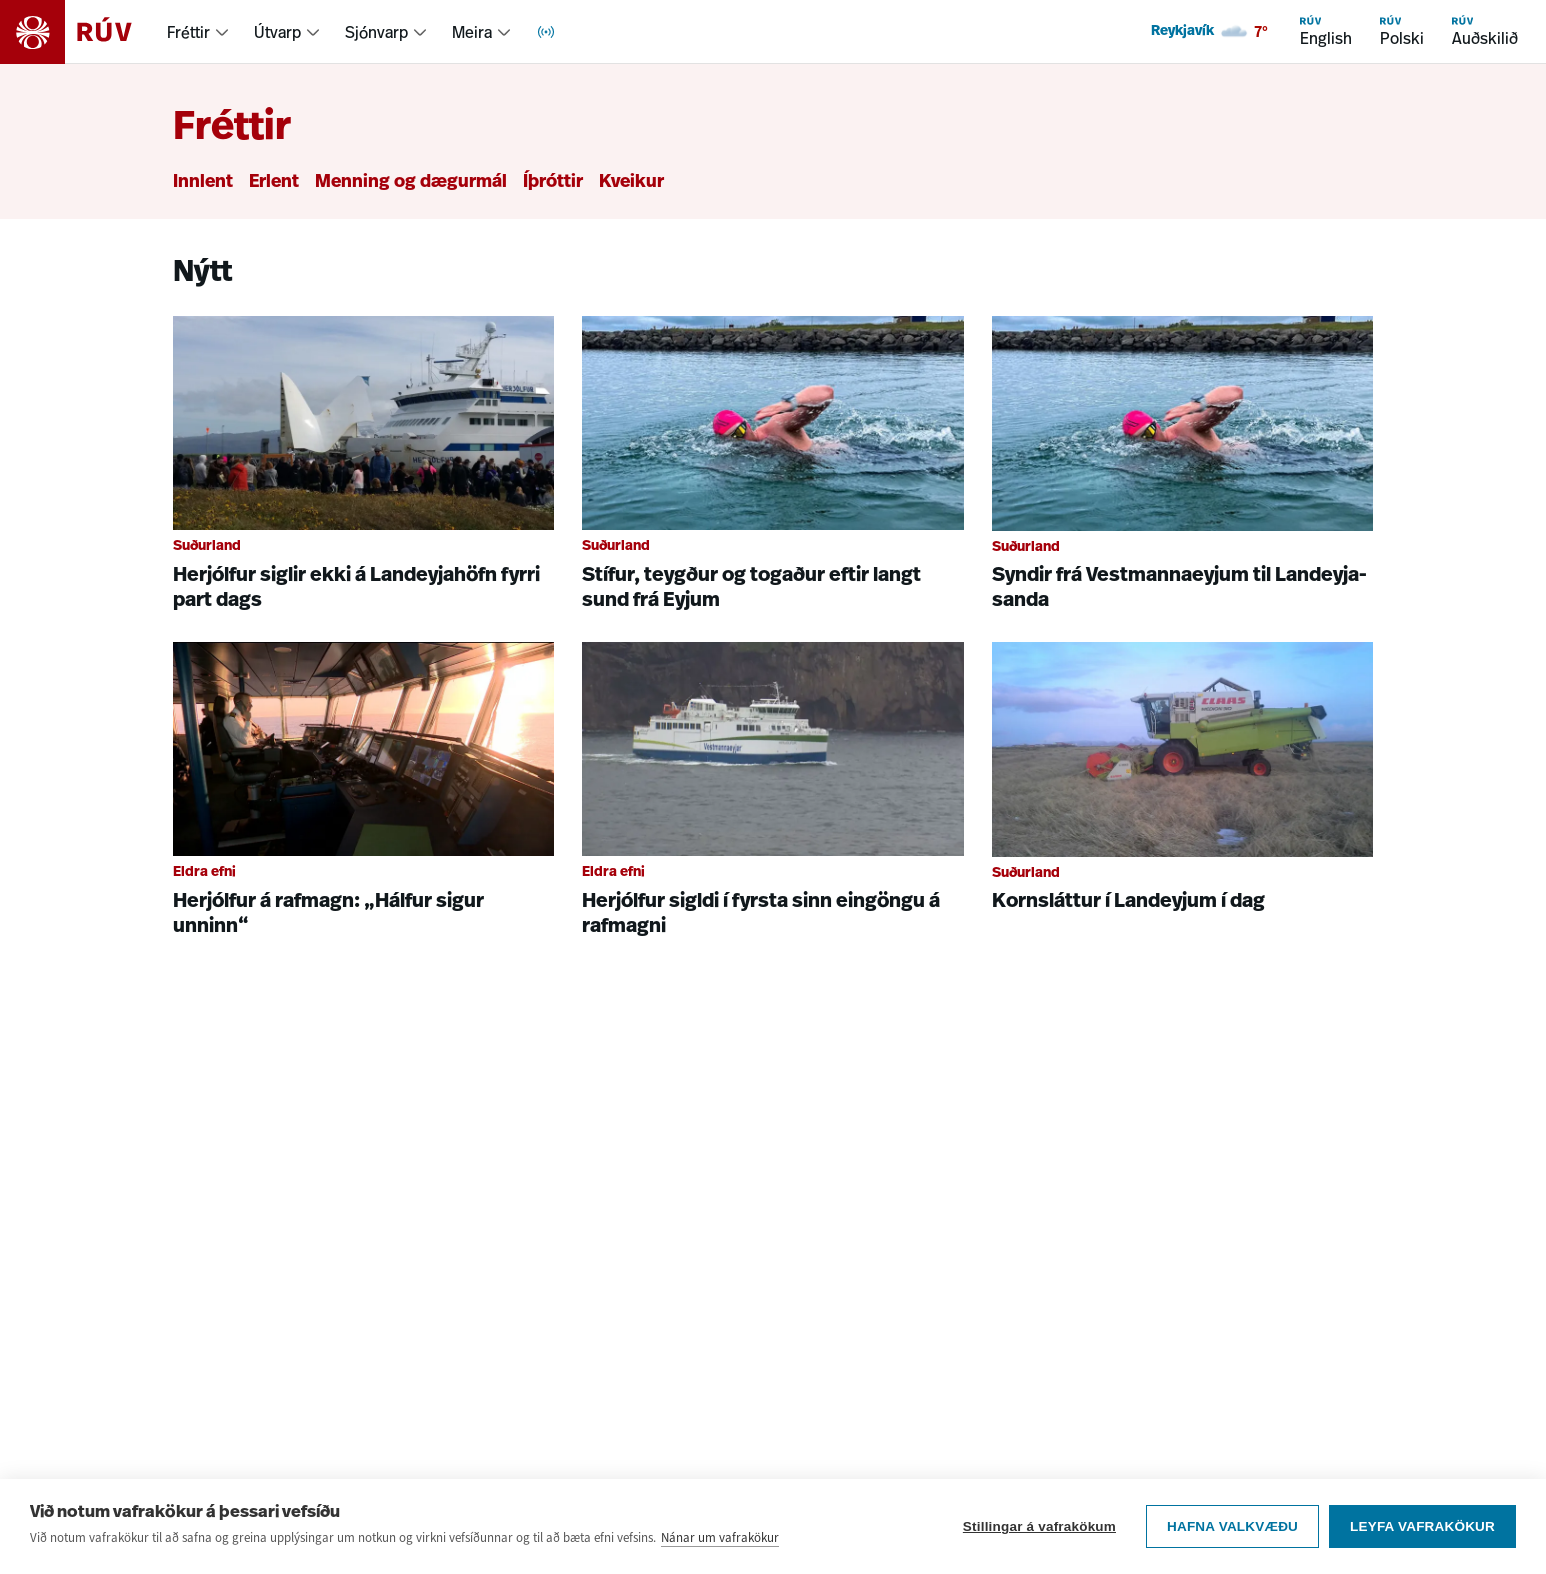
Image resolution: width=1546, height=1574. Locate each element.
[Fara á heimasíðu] (83, 32)
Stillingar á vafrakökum (1039, 1526)
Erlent (274, 182)
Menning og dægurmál (411, 182)
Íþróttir (553, 182)
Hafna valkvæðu (1232, 1526)
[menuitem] (198, 32)
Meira (472, 32)
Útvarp (277, 32)
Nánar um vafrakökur (720, 1537)
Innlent (203, 182)
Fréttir (188, 32)
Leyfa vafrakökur (1422, 1526)
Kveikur (631, 182)
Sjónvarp (376, 32)
